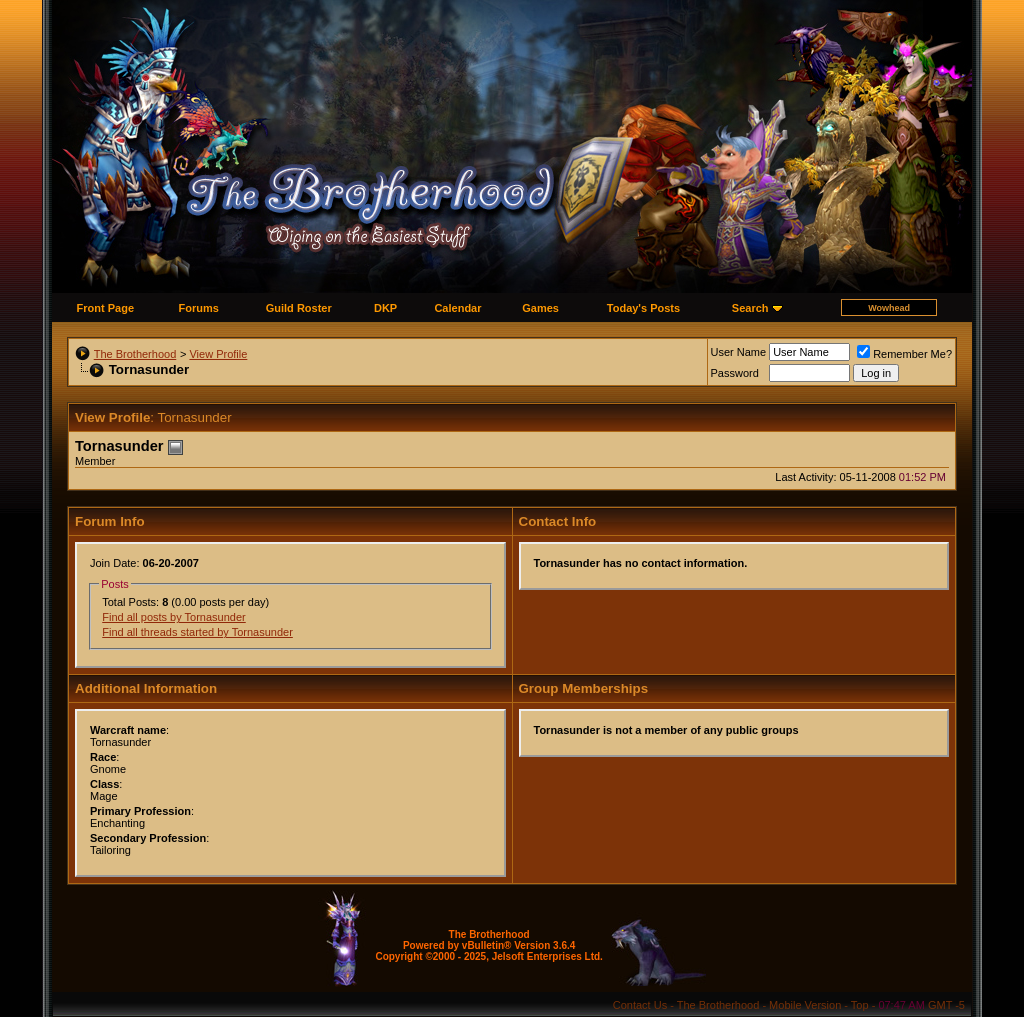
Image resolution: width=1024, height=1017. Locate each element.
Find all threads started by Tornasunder (197, 632)
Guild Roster (299, 308)
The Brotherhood (135, 354)
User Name (739, 352)
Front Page (105, 308)
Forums (199, 308)
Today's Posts (643, 308)
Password (735, 373)
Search (750, 308)
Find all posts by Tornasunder (174, 617)
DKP (385, 308)
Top (860, 1005)
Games (540, 308)
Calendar (457, 308)
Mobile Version (805, 1005)
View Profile (218, 354)
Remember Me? (904, 354)
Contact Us (640, 1005)
